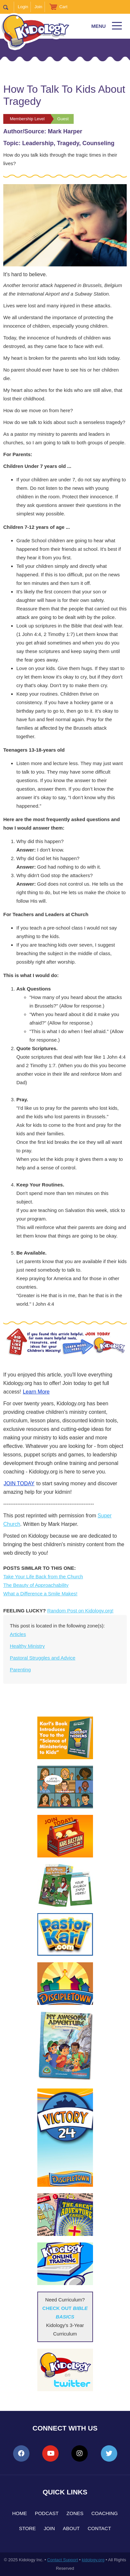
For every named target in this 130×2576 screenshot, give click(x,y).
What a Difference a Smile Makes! (40, 1593)
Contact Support (62, 2559)
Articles (18, 1634)
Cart (63, 6)
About (71, 2528)
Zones (75, 2513)
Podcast (47, 2513)
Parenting (20, 1669)
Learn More (36, 1391)
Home (19, 2513)
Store (27, 2528)
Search (8, 7)
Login (23, 6)
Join (38, 6)
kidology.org (93, 2559)
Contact (99, 2528)
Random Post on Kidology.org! (80, 1610)
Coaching (104, 2513)
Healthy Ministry (27, 1646)
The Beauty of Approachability (35, 1585)
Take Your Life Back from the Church (43, 1576)
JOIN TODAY (19, 1483)
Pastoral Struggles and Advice (42, 1658)
